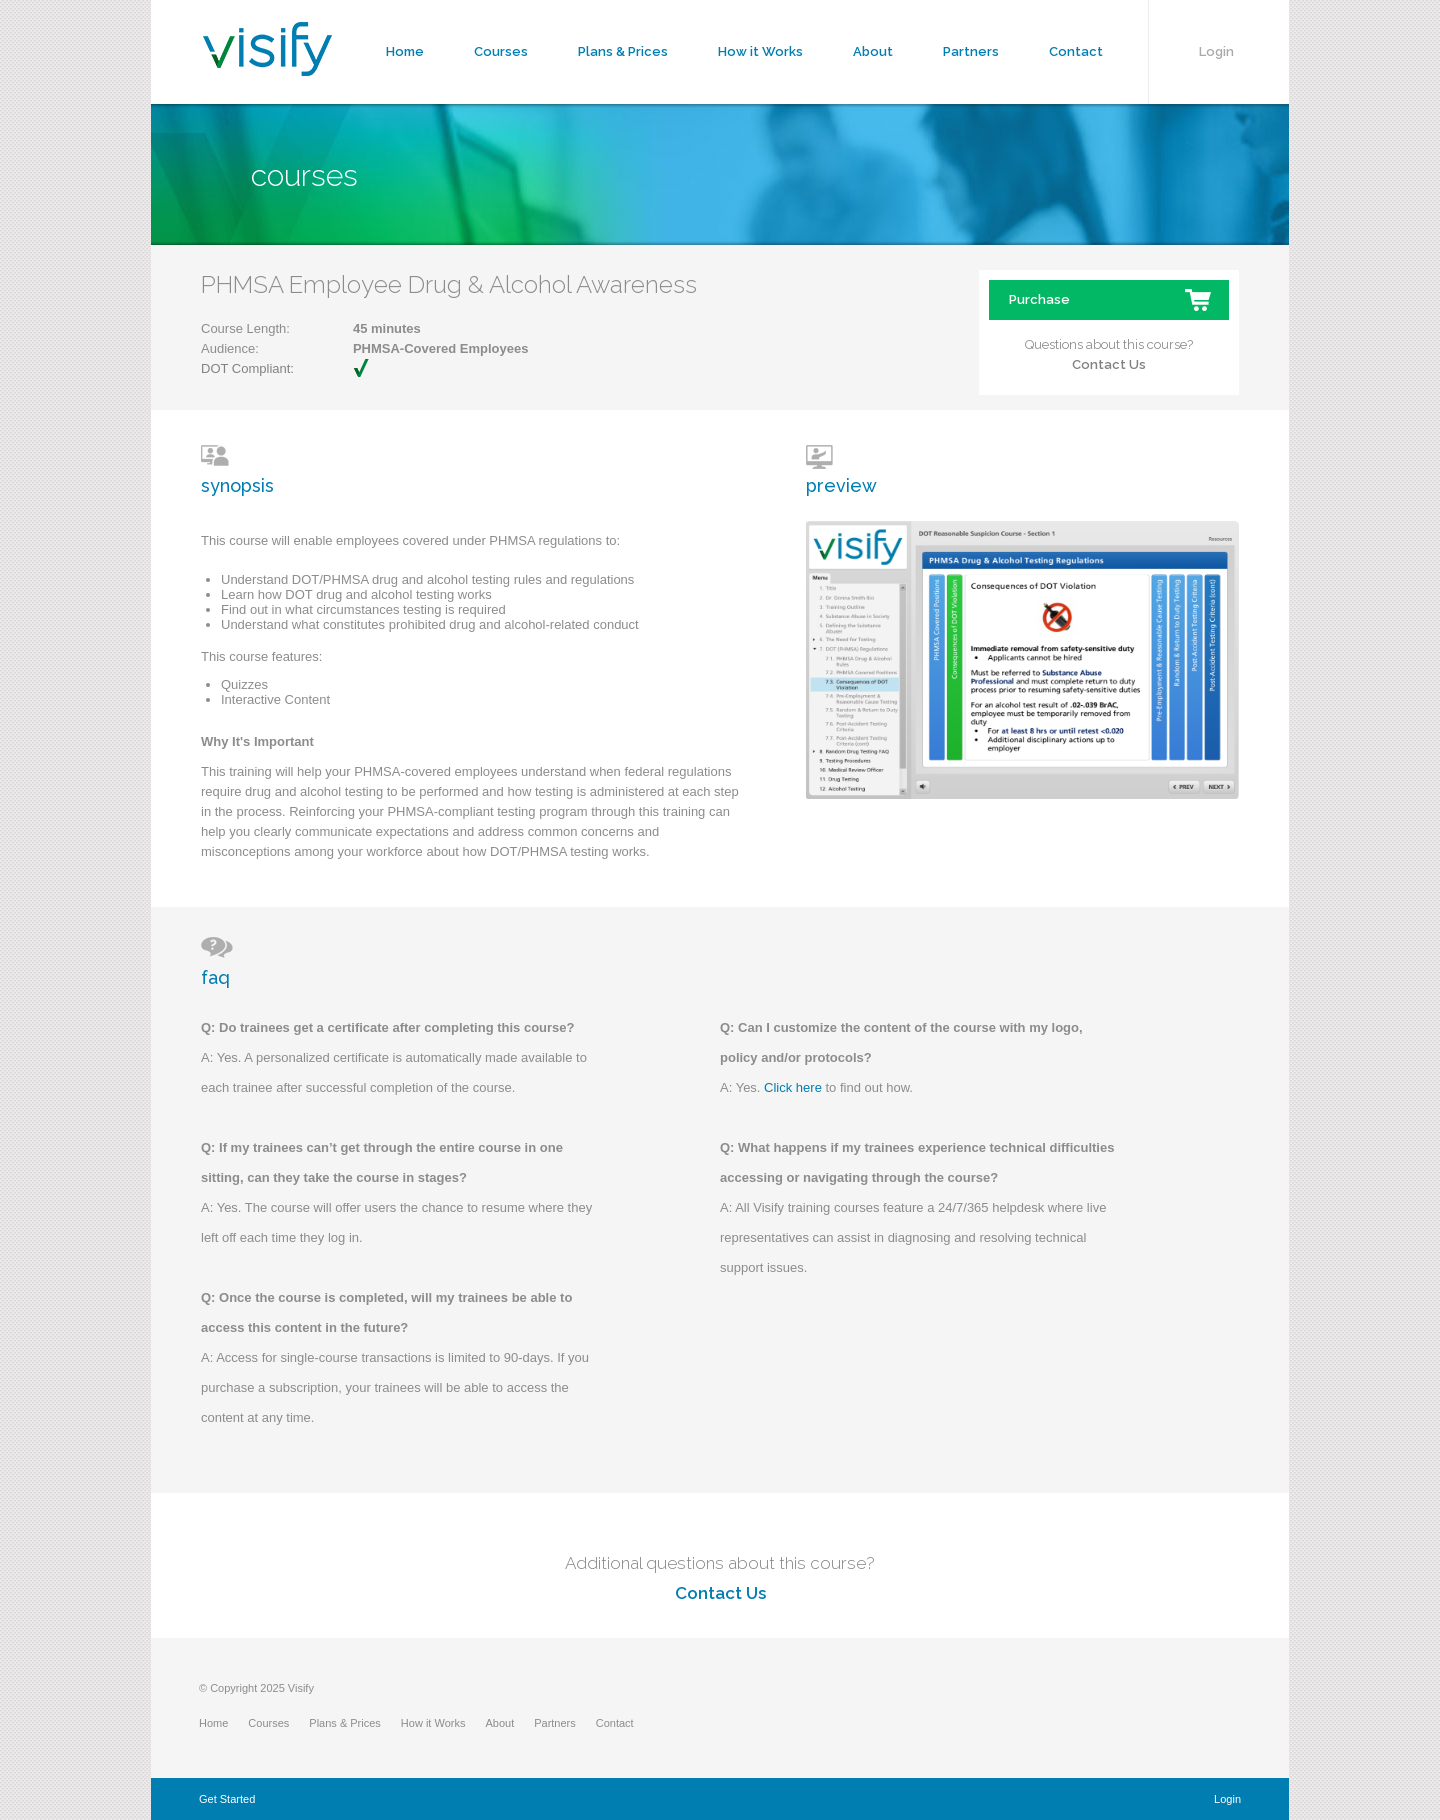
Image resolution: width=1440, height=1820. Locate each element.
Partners (971, 51)
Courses (501, 51)
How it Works (760, 51)
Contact (1076, 51)
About (873, 51)
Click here (793, 1087)
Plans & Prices (623, 51)
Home (405, 51)
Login (1216, 51)
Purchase (1039, 299)
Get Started (227, 1799)
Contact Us (1109, 364)
